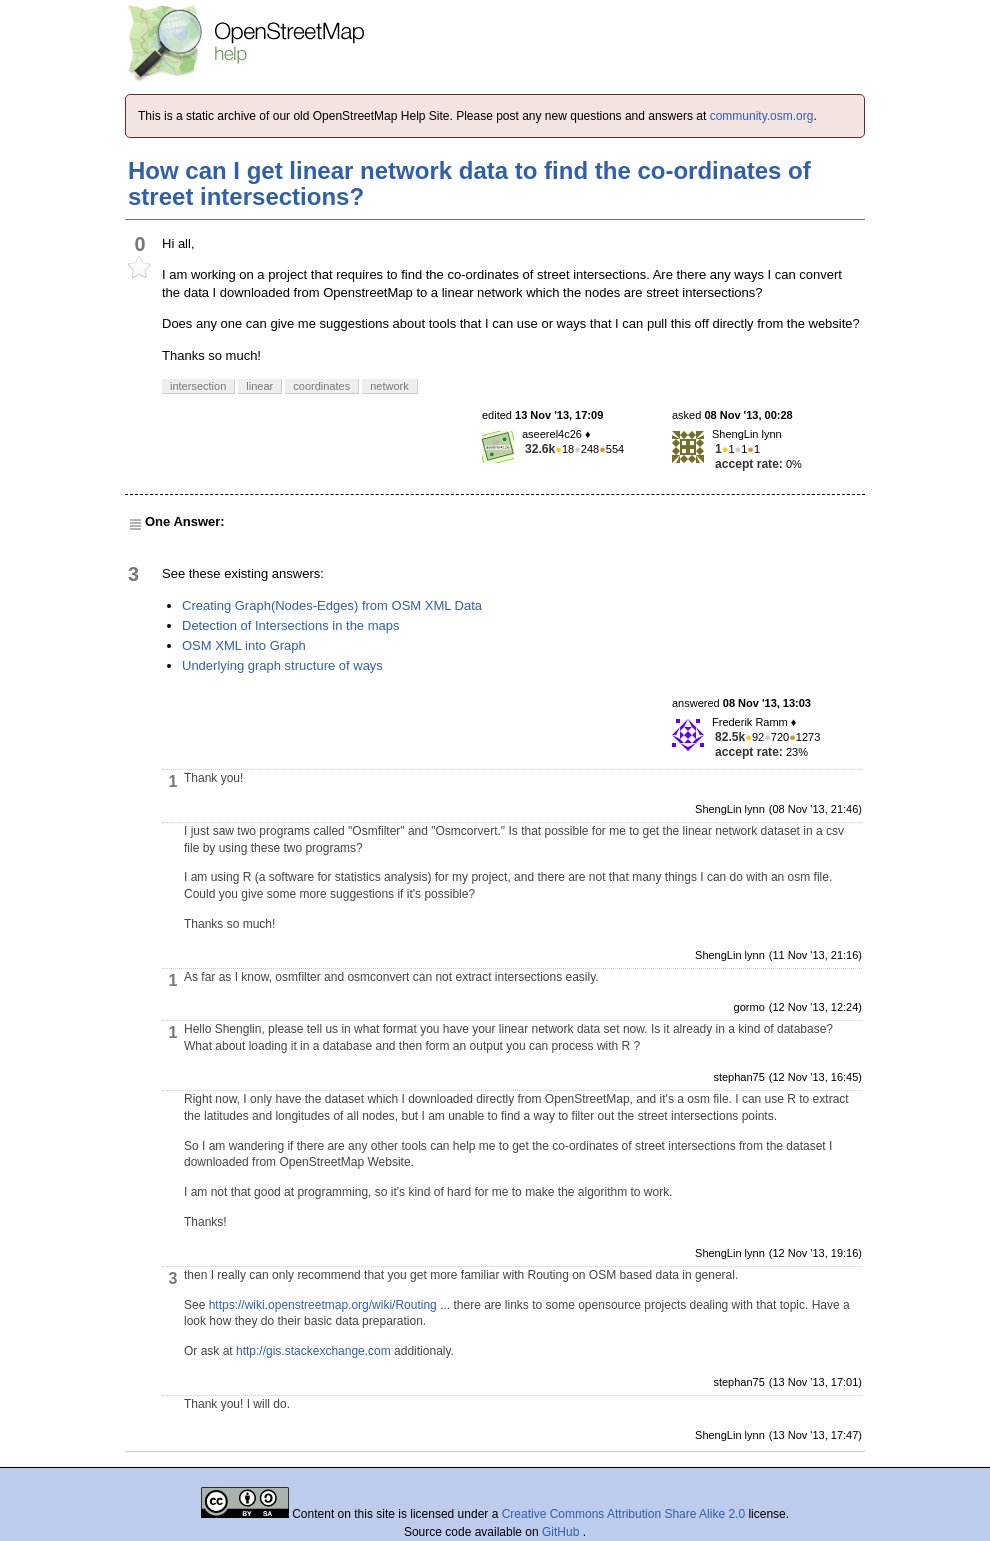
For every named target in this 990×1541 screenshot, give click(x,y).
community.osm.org (762, 116)
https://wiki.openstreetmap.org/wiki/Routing (323, 1305)
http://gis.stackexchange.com (313, 1351)
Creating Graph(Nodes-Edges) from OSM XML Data (332, 605)
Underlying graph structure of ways (282, 665)
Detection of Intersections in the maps (291, 625)
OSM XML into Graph (244, 645)
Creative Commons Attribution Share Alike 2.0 (623, 1514)
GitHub (562, 1532)
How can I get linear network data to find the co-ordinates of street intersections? (469, 183)
